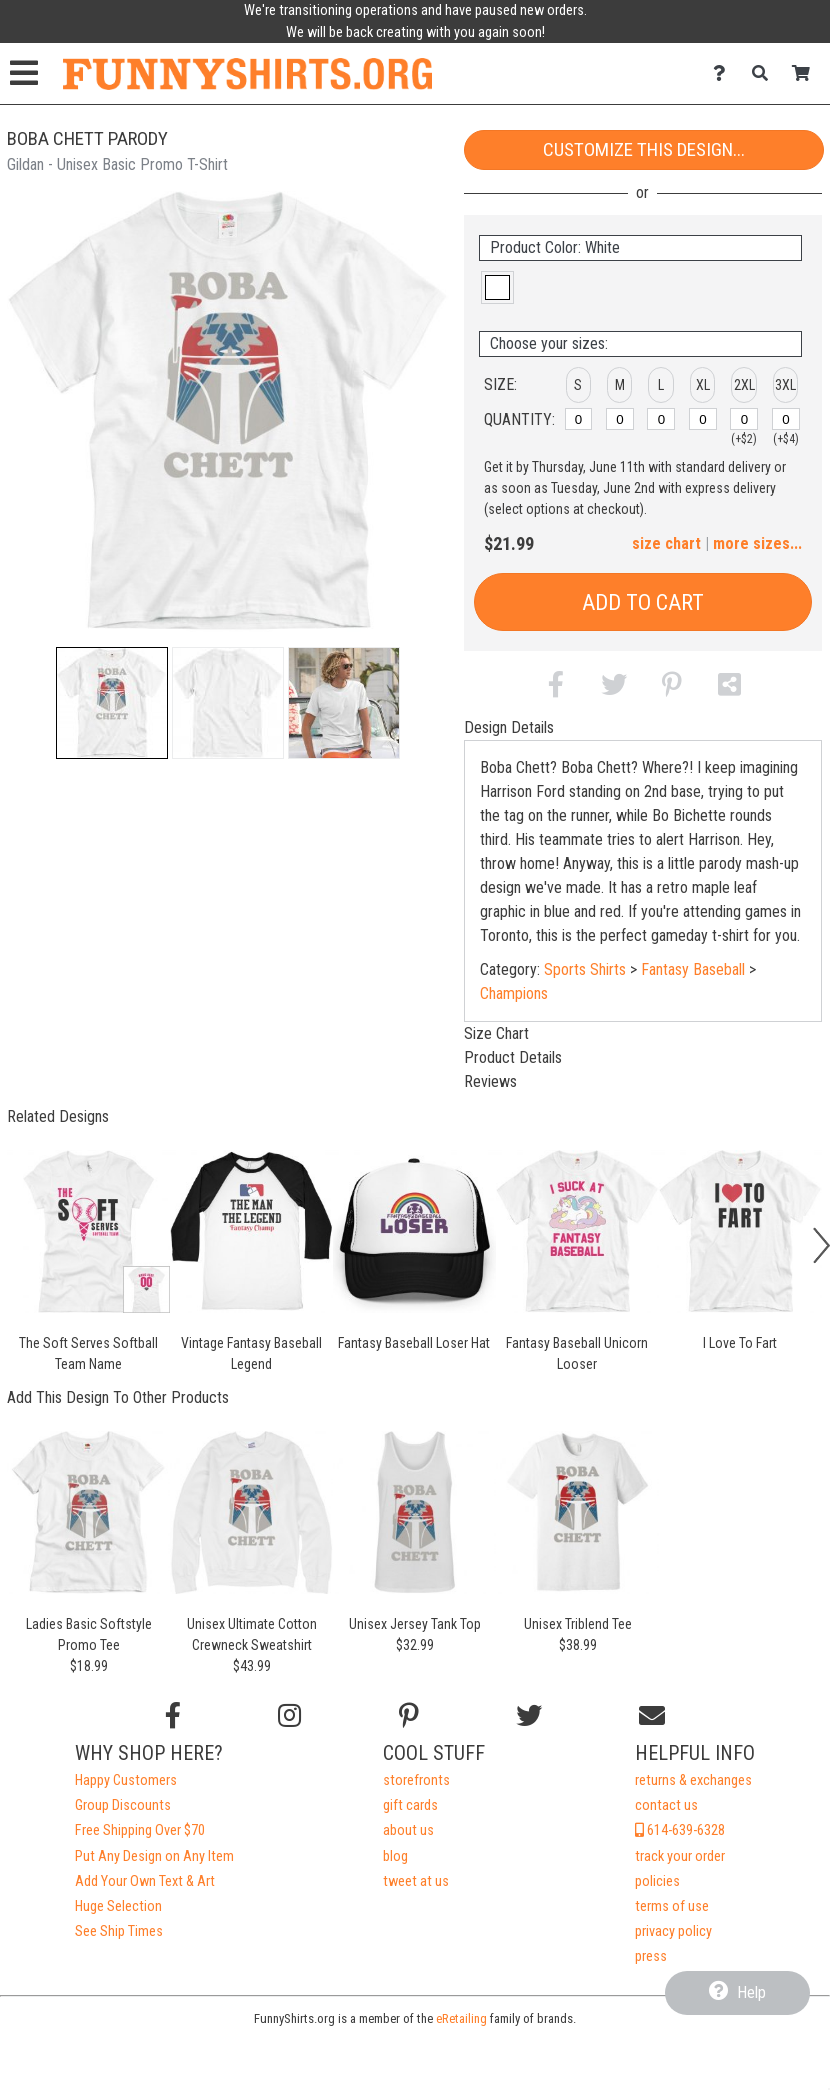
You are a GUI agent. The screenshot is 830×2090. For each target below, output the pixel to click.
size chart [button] (666, 543)
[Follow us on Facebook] (173, 1716)
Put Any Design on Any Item (154, 1856)
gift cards (410, 1805)
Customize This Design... (644, 149)
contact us (666, 1805)
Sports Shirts (585, 969)
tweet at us (416, 1881)
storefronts (416, 1780)
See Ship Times (119, 1931)
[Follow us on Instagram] (289, 1716)
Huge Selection (118, 1906)
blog (395, 1856)
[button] (112, 703)
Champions (514, 993)
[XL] (703, 419)
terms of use (672, 1906)
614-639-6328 (680, 1830)
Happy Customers (126, 1780)
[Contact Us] (724, 73)
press (651, 1956)
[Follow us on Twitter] (529, 1716)
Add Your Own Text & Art (145, 1881)
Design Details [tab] (509, 727)
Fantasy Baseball (693, 969)
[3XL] (786, 419)
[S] (579, 419)
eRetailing (461, 2018)
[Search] (765, 73)
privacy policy (673, 1931)
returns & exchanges (693, 1780)
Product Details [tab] (513, 1057)
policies (657, 1881)
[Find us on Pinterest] (409, 1716)
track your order (680, 1856)
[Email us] (652, 1716)
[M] (620, 419)
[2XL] (744, 419)
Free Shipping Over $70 (140, 1830)
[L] (661, 419)
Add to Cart (643, 602)
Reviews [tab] (490, 1081)
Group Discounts (123, 1805)
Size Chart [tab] (496, 1033)
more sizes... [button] (757, 543)
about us (408, 1830)
